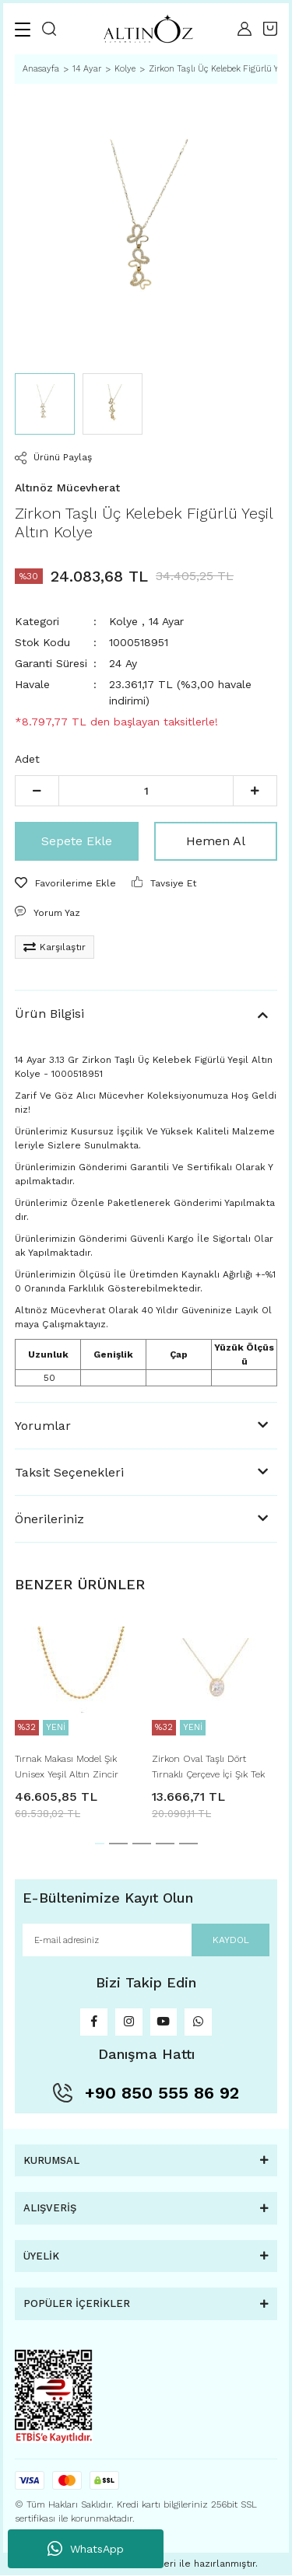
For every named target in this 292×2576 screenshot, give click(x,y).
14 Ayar (166, 621)
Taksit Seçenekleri (69, 1472)
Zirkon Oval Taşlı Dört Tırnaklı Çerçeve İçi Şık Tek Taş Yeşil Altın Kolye (208, 1767)
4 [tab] (165, 1843)
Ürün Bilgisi (49, 1013)
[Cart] (270, 29)
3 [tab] (141, 1843)
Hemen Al (215, 841)
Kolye (123, 621)
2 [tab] (118, 1843)
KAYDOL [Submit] (231, 1940)
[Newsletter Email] (146, 1940)
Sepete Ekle (76, 841)
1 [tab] (99, 1843)
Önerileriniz (49, 1519)
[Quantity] (146, 791)
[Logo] (147, 29)
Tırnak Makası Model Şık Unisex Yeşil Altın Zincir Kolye (66, 1767)
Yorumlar (43, 1425)
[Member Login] (244, 29)
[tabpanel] (77, 1714)
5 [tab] (188, 1843)
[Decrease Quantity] (37, 791)
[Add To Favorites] (65, 883)
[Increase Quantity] (255, 791)
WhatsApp (85, 2548)
